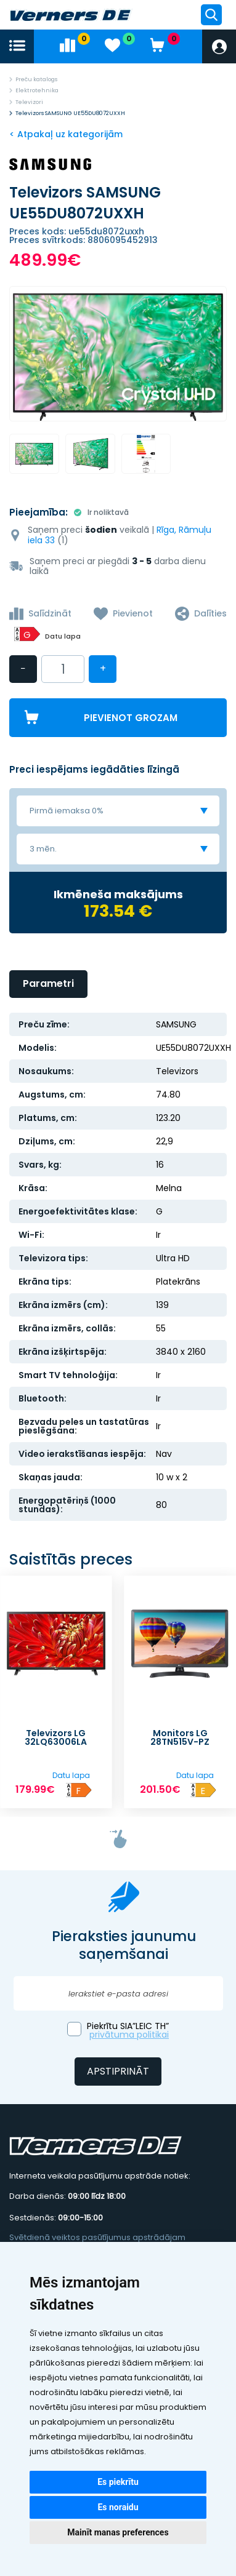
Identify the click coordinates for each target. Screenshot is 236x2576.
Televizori (29, 102)
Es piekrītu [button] (118, 2482)
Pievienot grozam (130, 717)
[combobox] (118, 811)
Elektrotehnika (37, 90)
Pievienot (133, 613)
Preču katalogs (36, 79)
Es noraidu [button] (117, 2507)
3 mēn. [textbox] (43, 849)
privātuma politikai (129, 2034)
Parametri (48, 983)
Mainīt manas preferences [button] (117, 2532)
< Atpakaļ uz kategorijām (66, 134)
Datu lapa (63, 636)
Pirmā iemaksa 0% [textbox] (67, 811)
